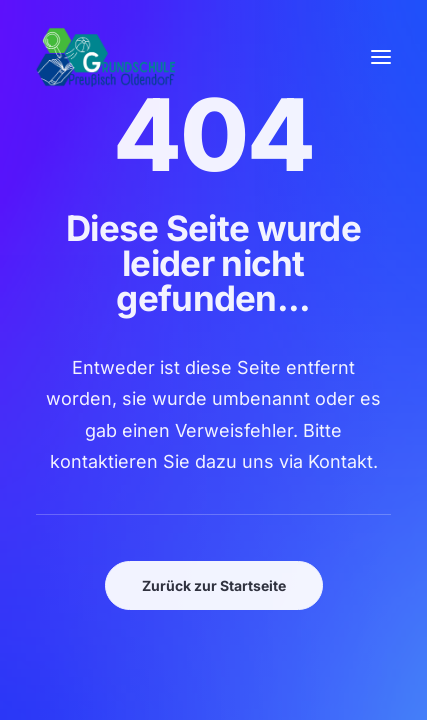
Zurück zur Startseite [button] (214, 585)
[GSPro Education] (106, 57)
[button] (381, 57)
